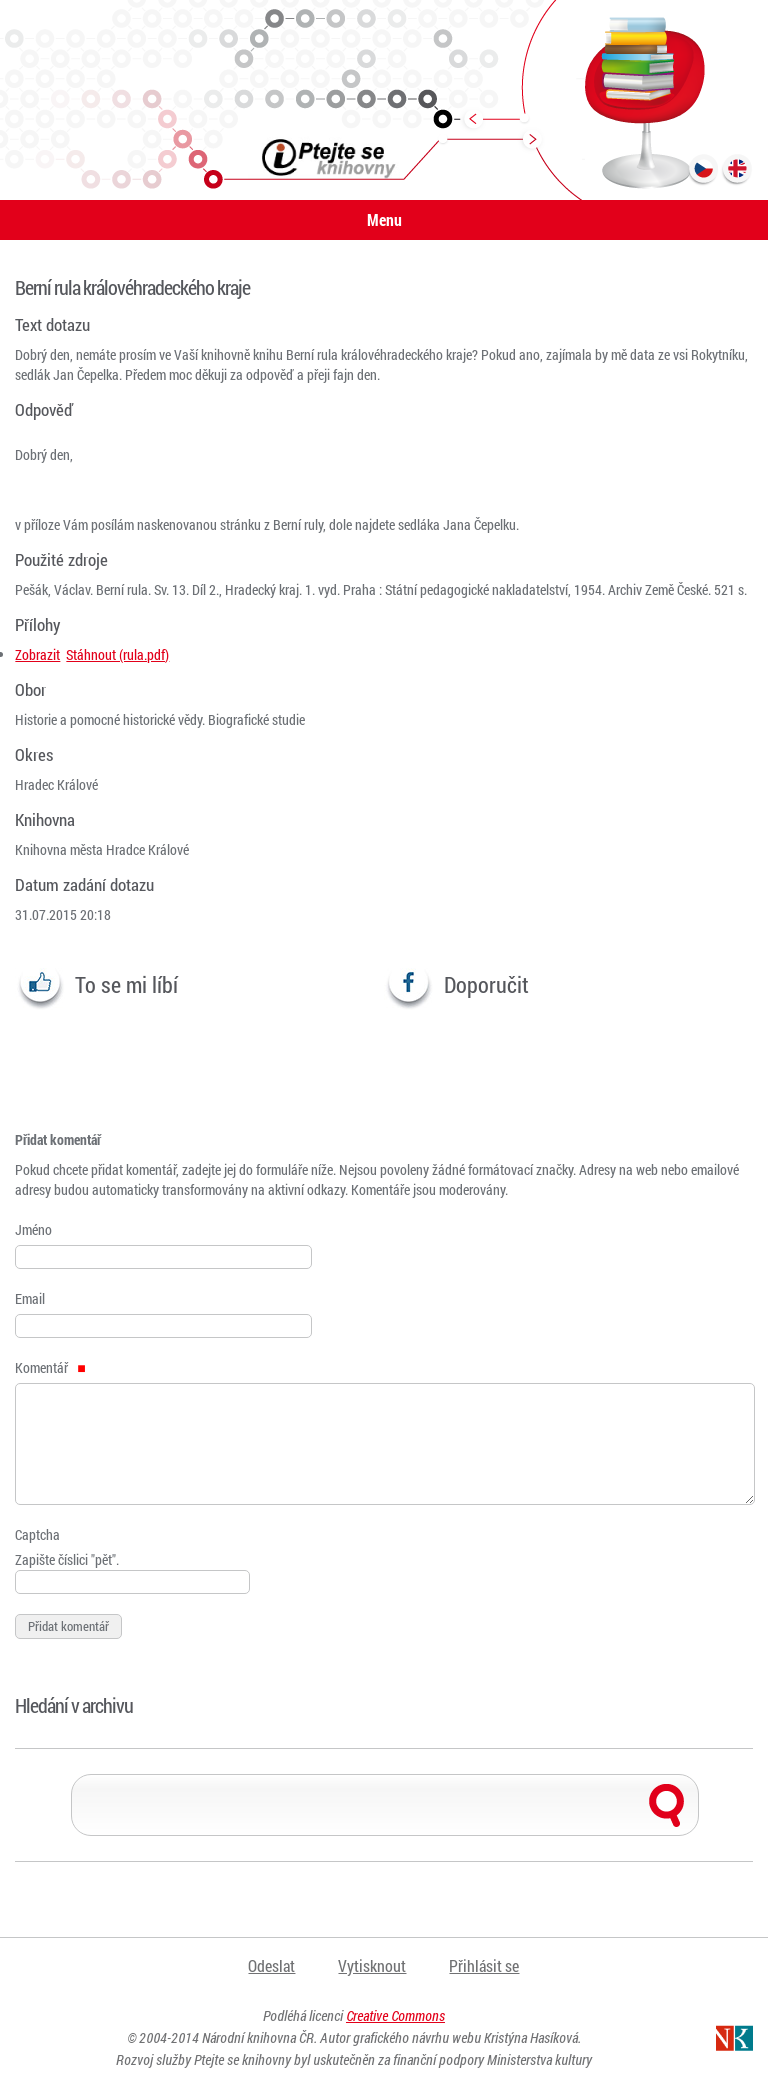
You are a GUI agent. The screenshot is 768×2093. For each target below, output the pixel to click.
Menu (384, 219)
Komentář (50, 1367)
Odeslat (271, 1965)
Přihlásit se (484, 1965)
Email (30, 1298)
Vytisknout (372, 1965)
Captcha (37, 1534)
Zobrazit (37, 654)
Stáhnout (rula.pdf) (117, 654)
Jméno (33, 1229)
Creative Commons (395, 2015)
